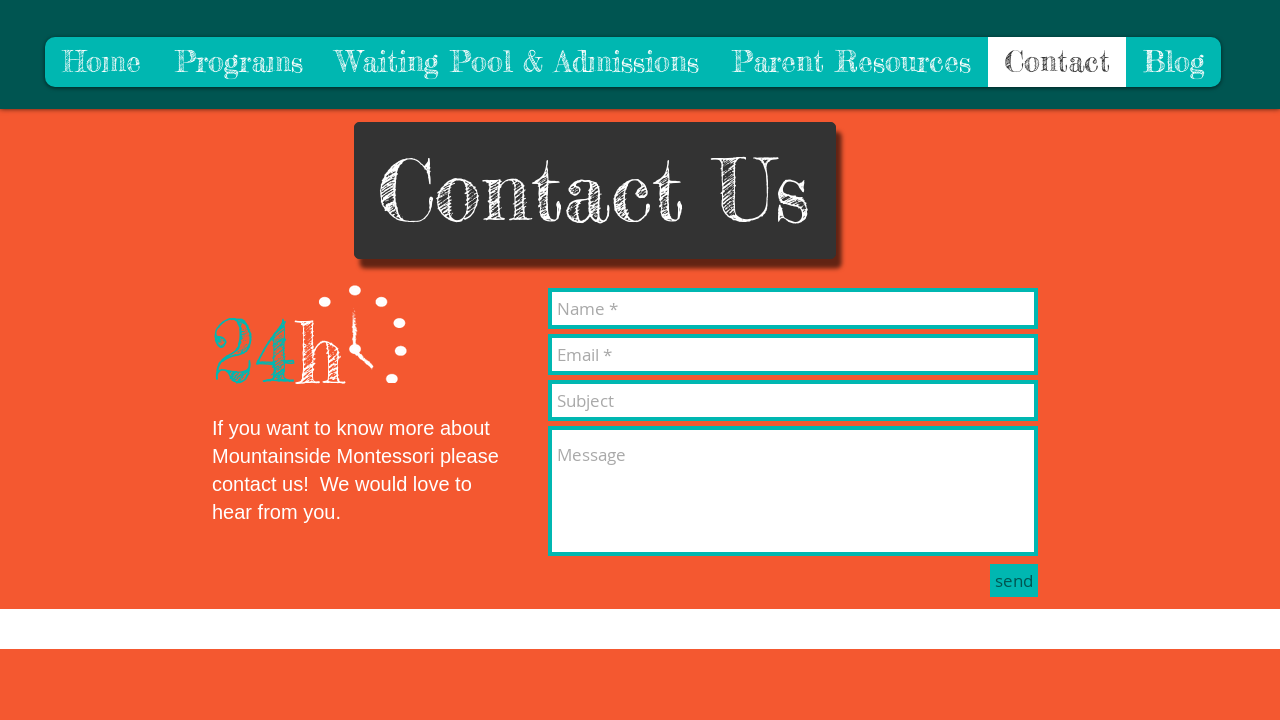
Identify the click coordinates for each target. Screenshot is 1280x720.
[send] (1014, 580)
